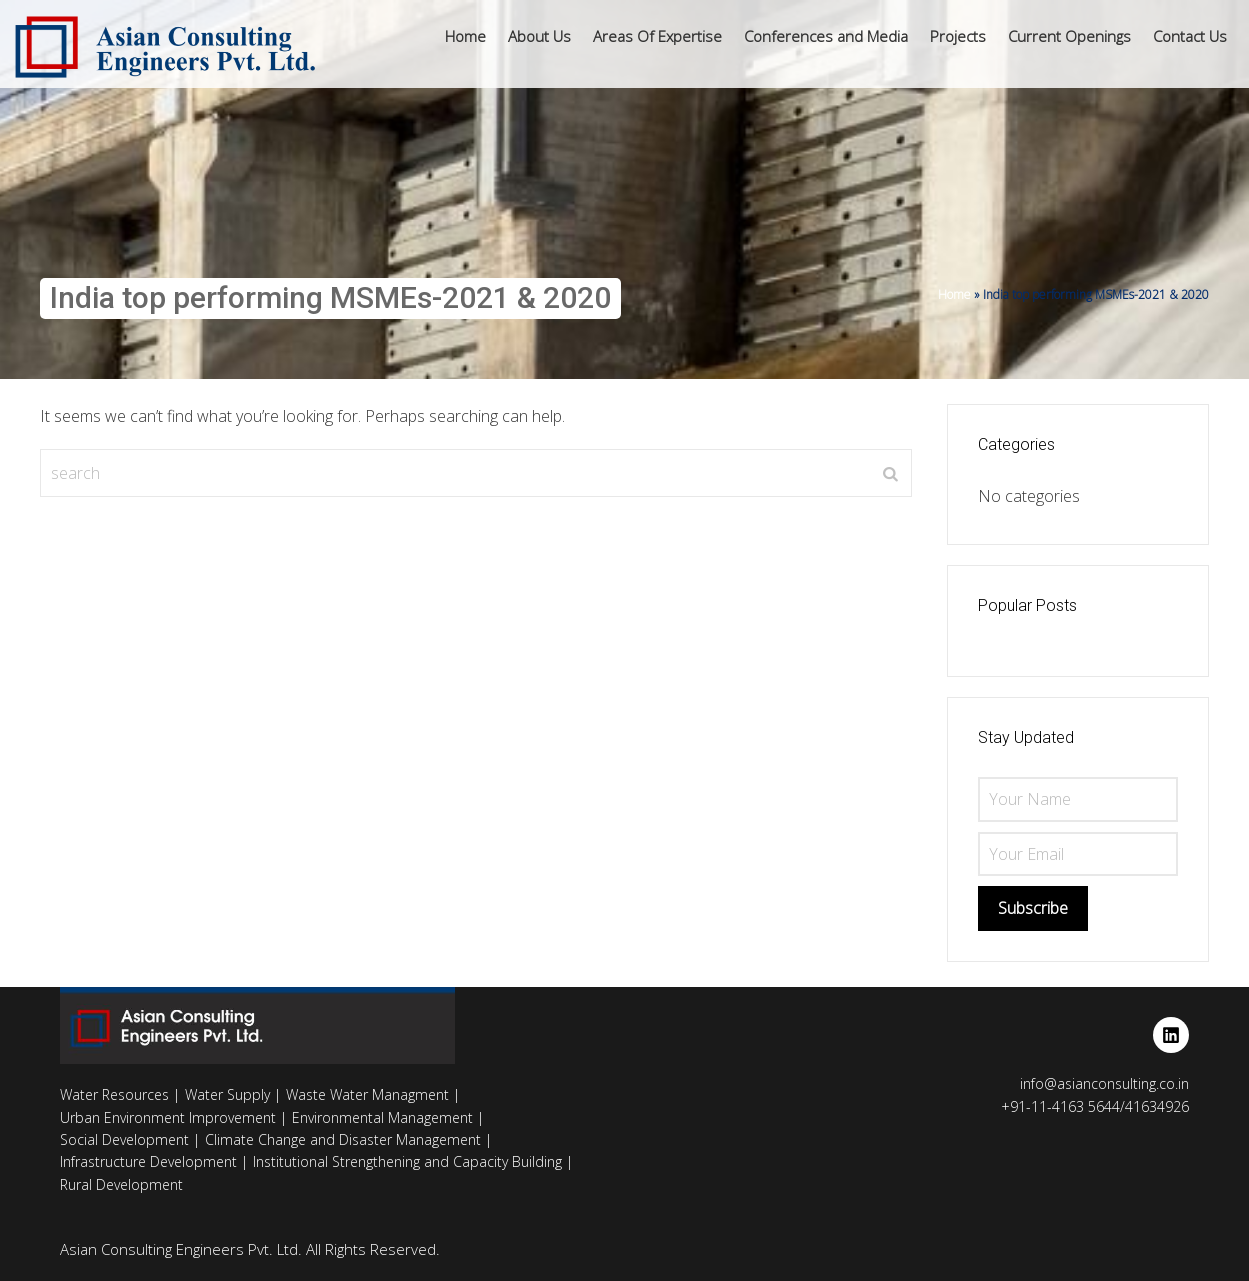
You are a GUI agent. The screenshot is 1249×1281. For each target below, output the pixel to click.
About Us (539, 36)
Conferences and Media (826, 36)
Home (465, 36)
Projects (958, 36)
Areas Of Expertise (657, 36)
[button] (539, 36)
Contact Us (1190, 36)
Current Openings (1069, 36)
